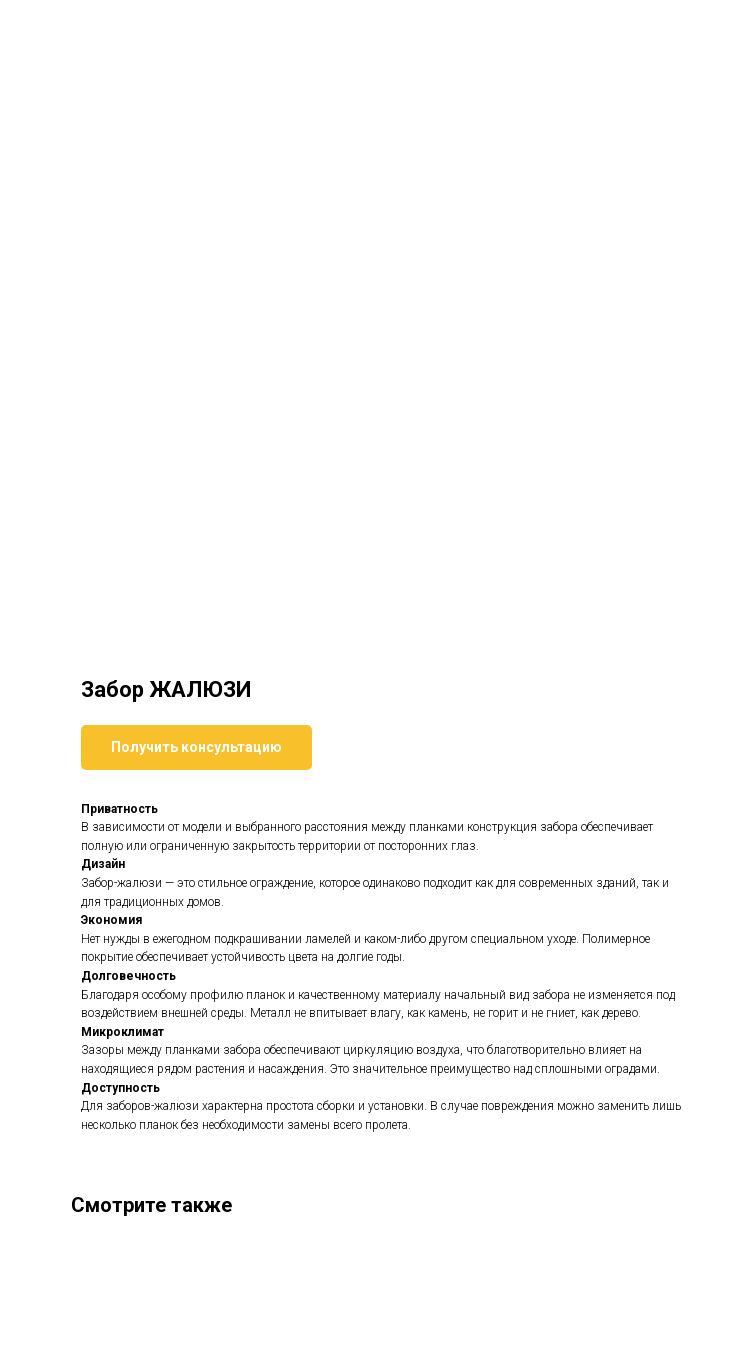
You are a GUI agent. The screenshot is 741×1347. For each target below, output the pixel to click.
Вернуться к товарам (94, 29)
